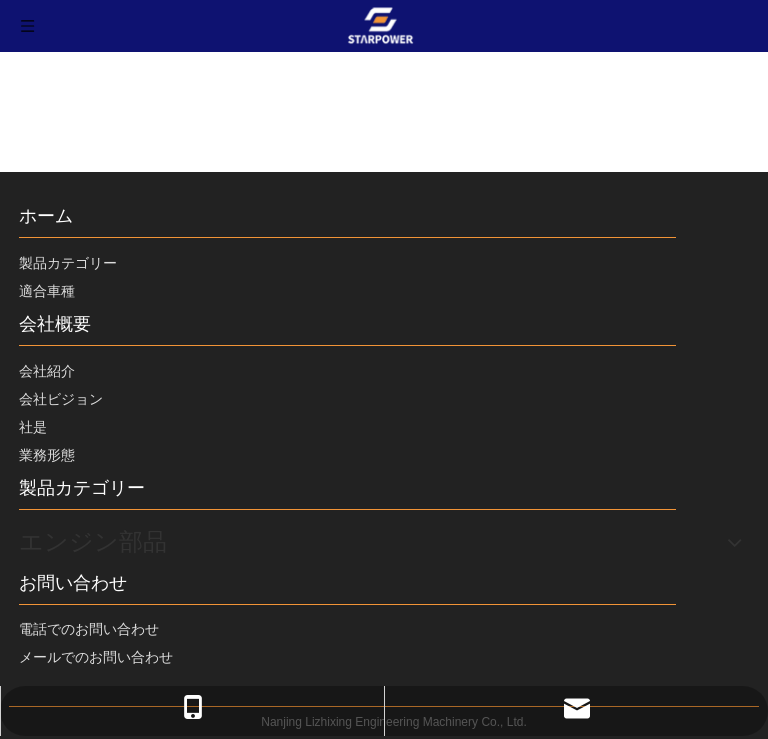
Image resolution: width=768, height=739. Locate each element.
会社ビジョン (61, 399)
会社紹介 (47, 371)
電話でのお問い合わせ (89, 629)
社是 (33, 427)
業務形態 (47, 455)
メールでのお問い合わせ (96, 657)
